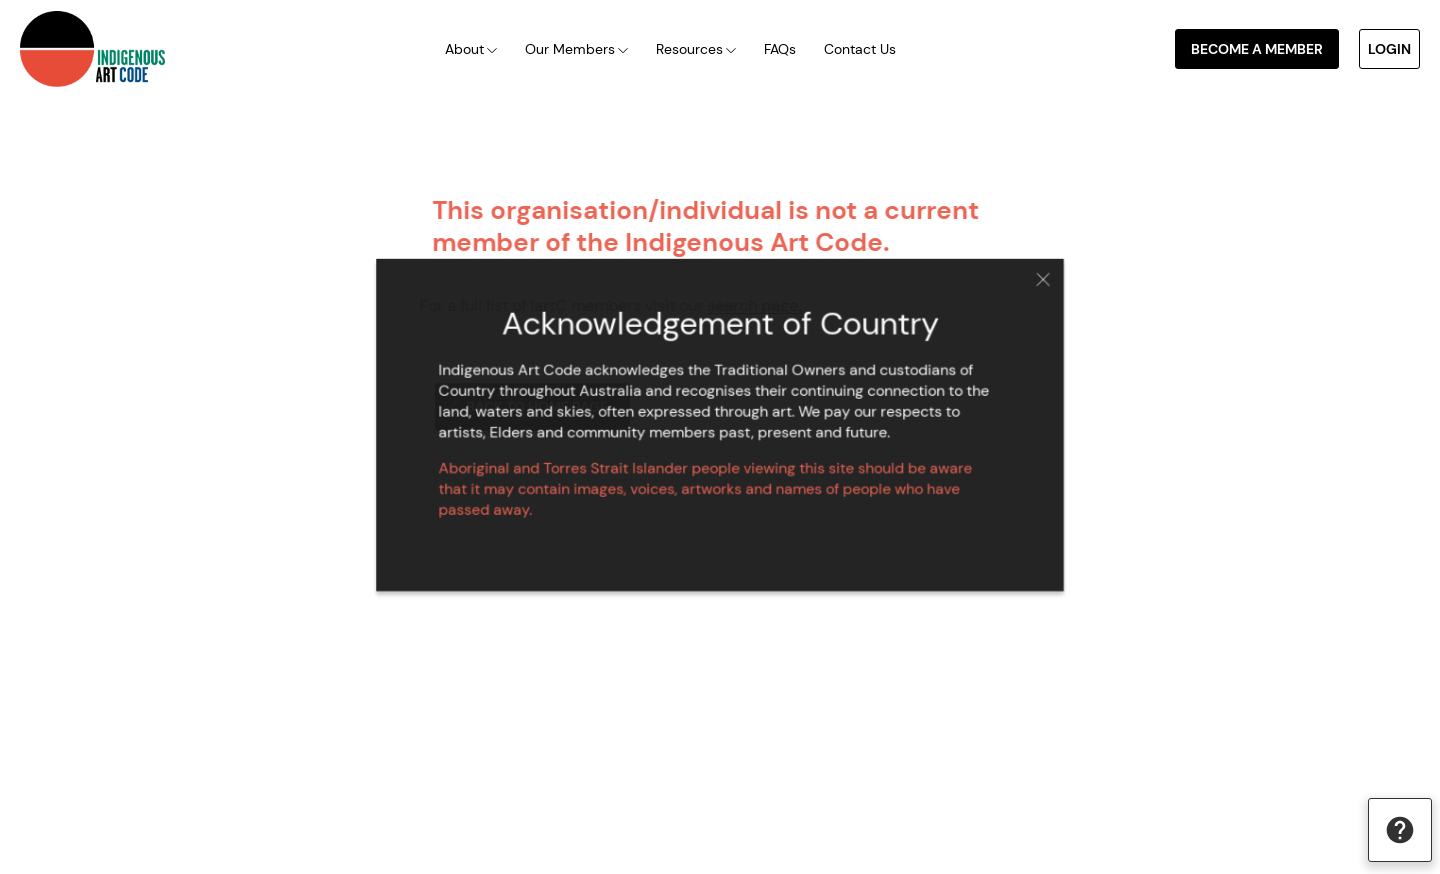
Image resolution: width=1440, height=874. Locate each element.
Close (1030, 285)
